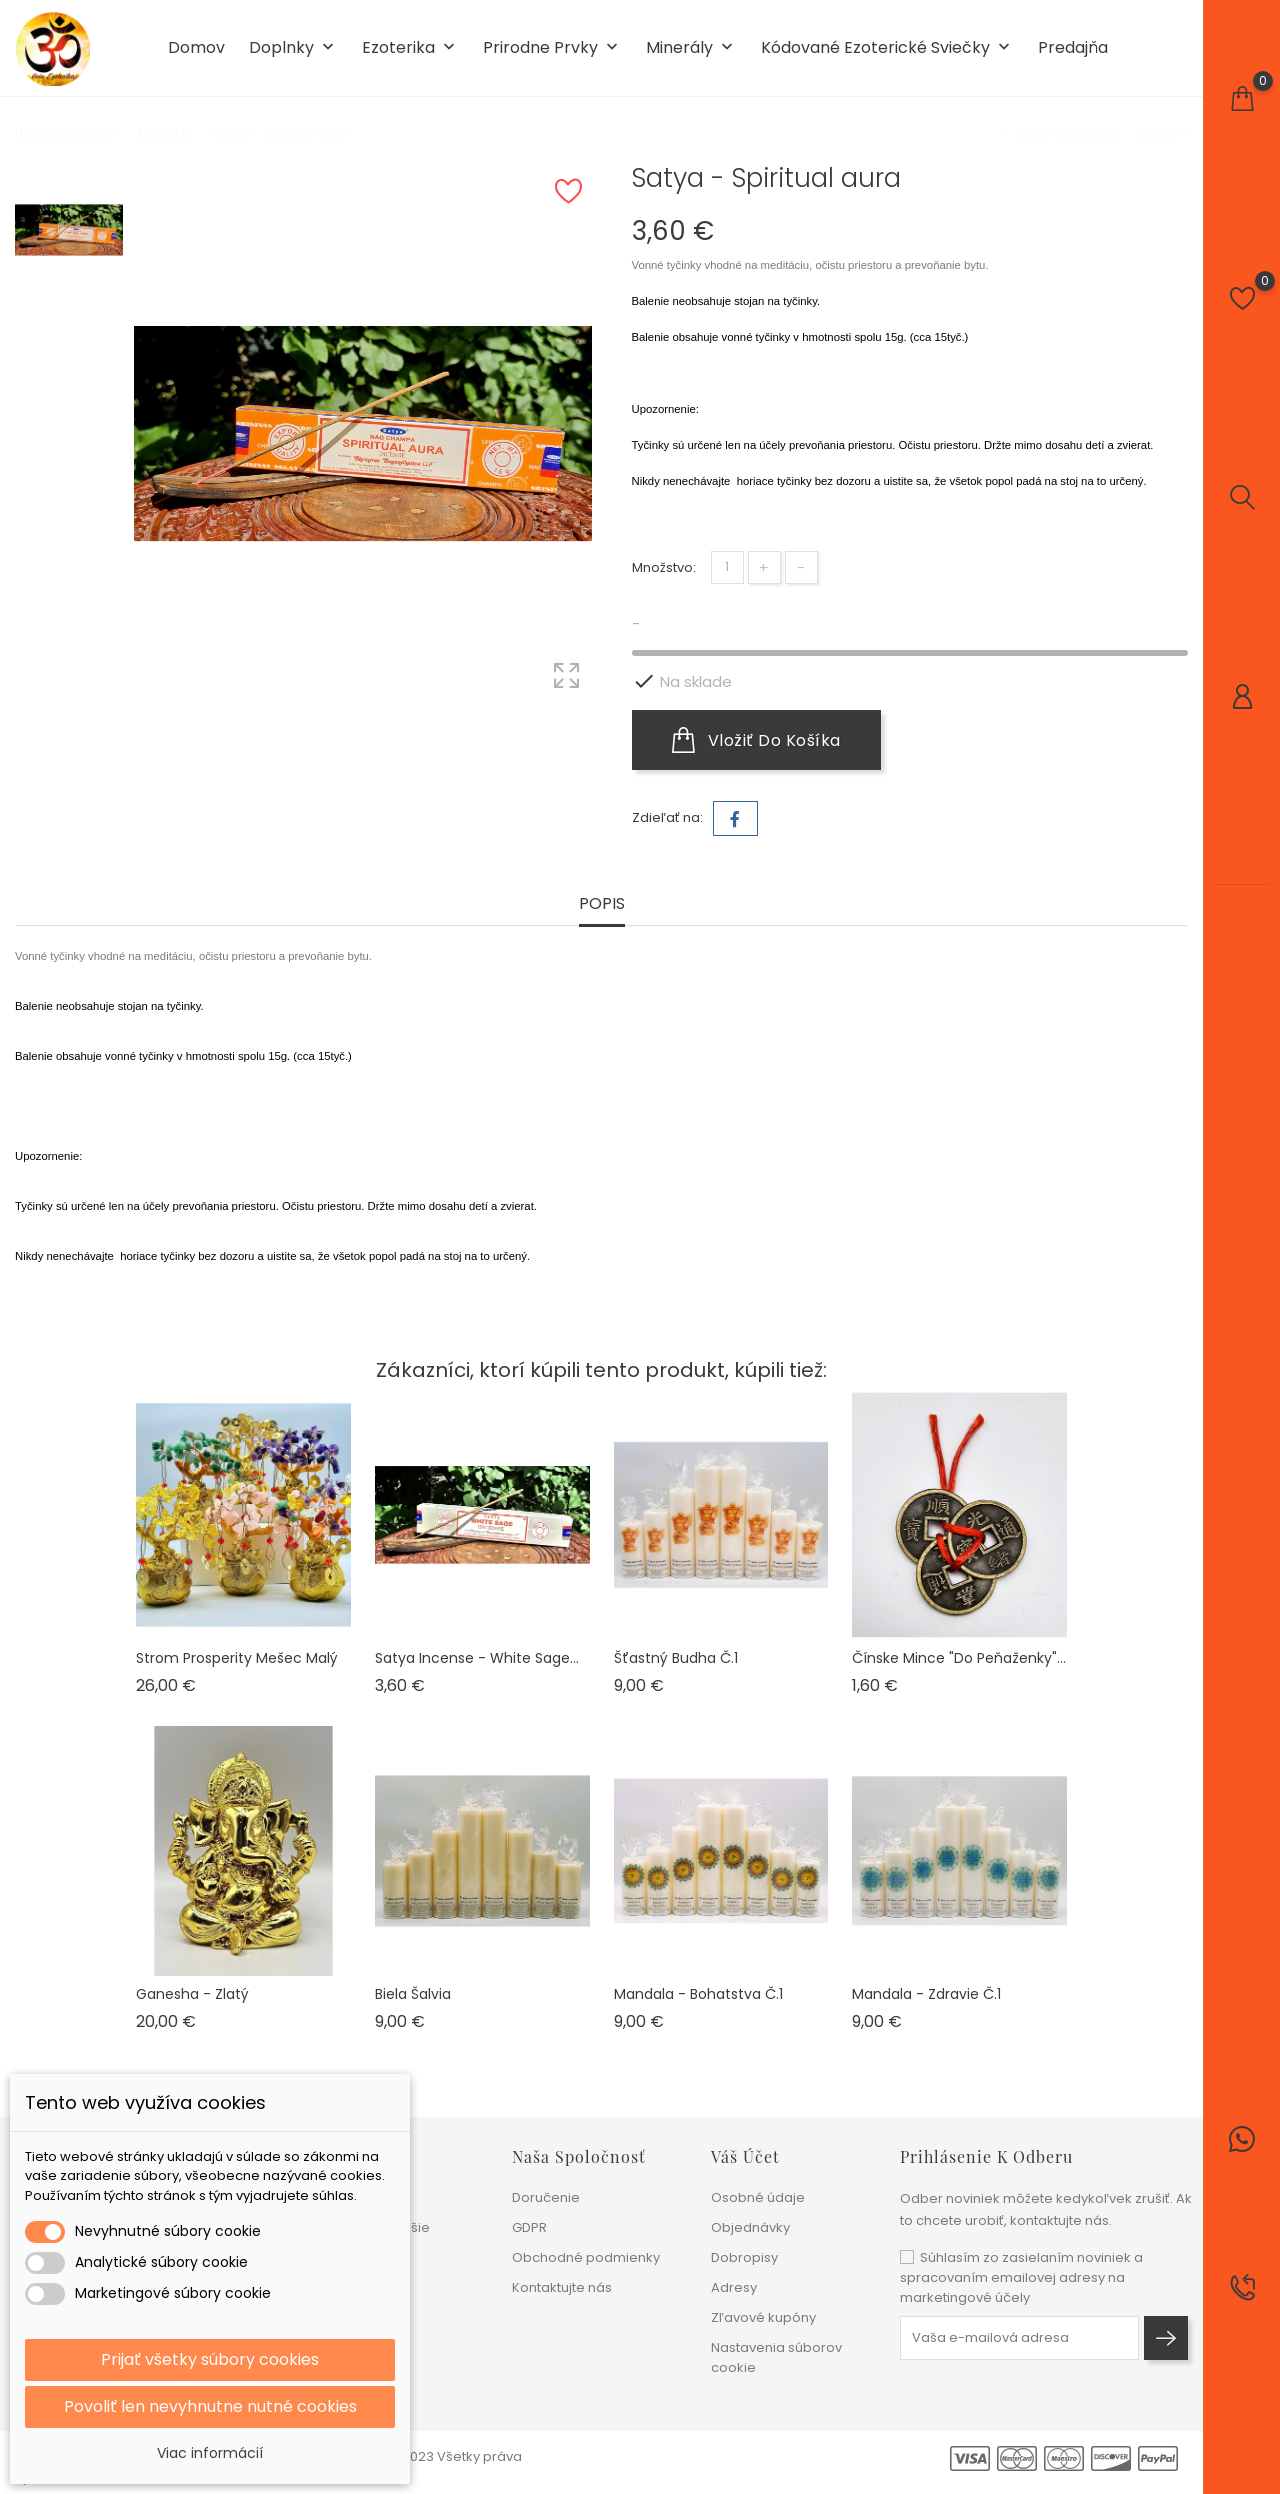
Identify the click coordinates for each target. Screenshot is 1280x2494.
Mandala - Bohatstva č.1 (698, 1994)
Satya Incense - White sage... (477, 1658)
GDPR (529, 2227)
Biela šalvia (413, 1994)
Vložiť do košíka (756, 740)
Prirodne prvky (552, 48)
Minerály (691, 48)
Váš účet (745, 2156)
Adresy (734, 2287)
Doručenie (546, 2197)
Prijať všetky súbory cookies (210, 2359)
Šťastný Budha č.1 (676, 1658)
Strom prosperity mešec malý (237, 1658)
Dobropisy (744, 2257)
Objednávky (750, 2227)
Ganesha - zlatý (192, 1994)
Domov (196, 48)
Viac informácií (210, 2453)
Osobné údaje (758, 2197)
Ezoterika (410, 48)
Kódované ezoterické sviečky (887, 48)
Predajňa (1073, 48)
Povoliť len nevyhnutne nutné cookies (210, 2406)
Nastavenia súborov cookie (776, 2357)
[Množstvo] (727, 567)
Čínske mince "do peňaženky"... (959, 1658)
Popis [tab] (602, 904)
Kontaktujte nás (562, 2287)
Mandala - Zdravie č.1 (926, 1994)
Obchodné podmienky (586, 2257)
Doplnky (293, 48)
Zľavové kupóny (763, 2317)
